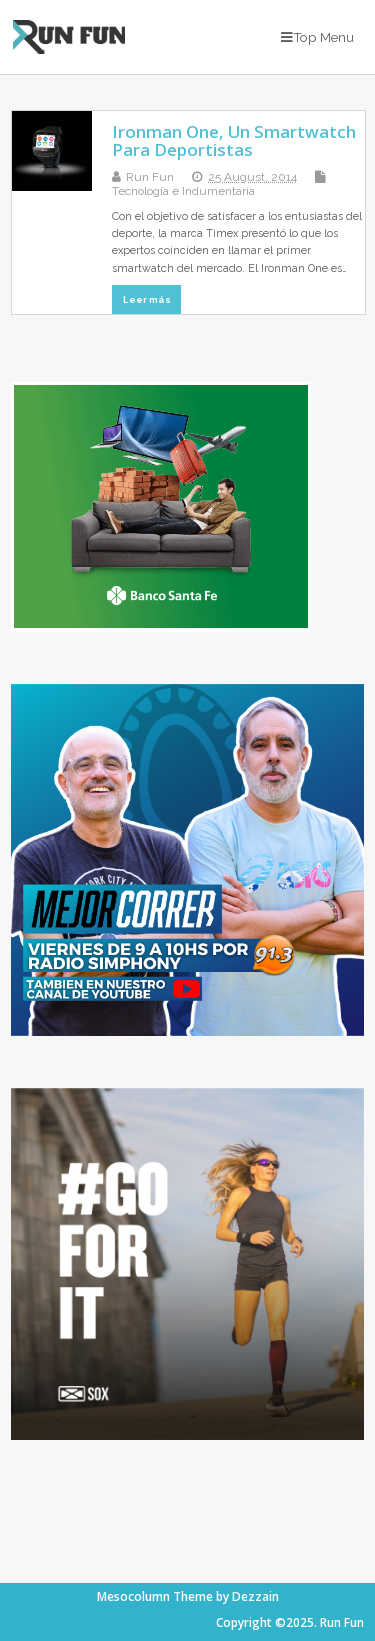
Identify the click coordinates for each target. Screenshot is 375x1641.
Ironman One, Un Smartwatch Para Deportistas (234, 140)
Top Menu (317, 37)
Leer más (147, 299)
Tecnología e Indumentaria (183, 191)
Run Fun (150, 177)
